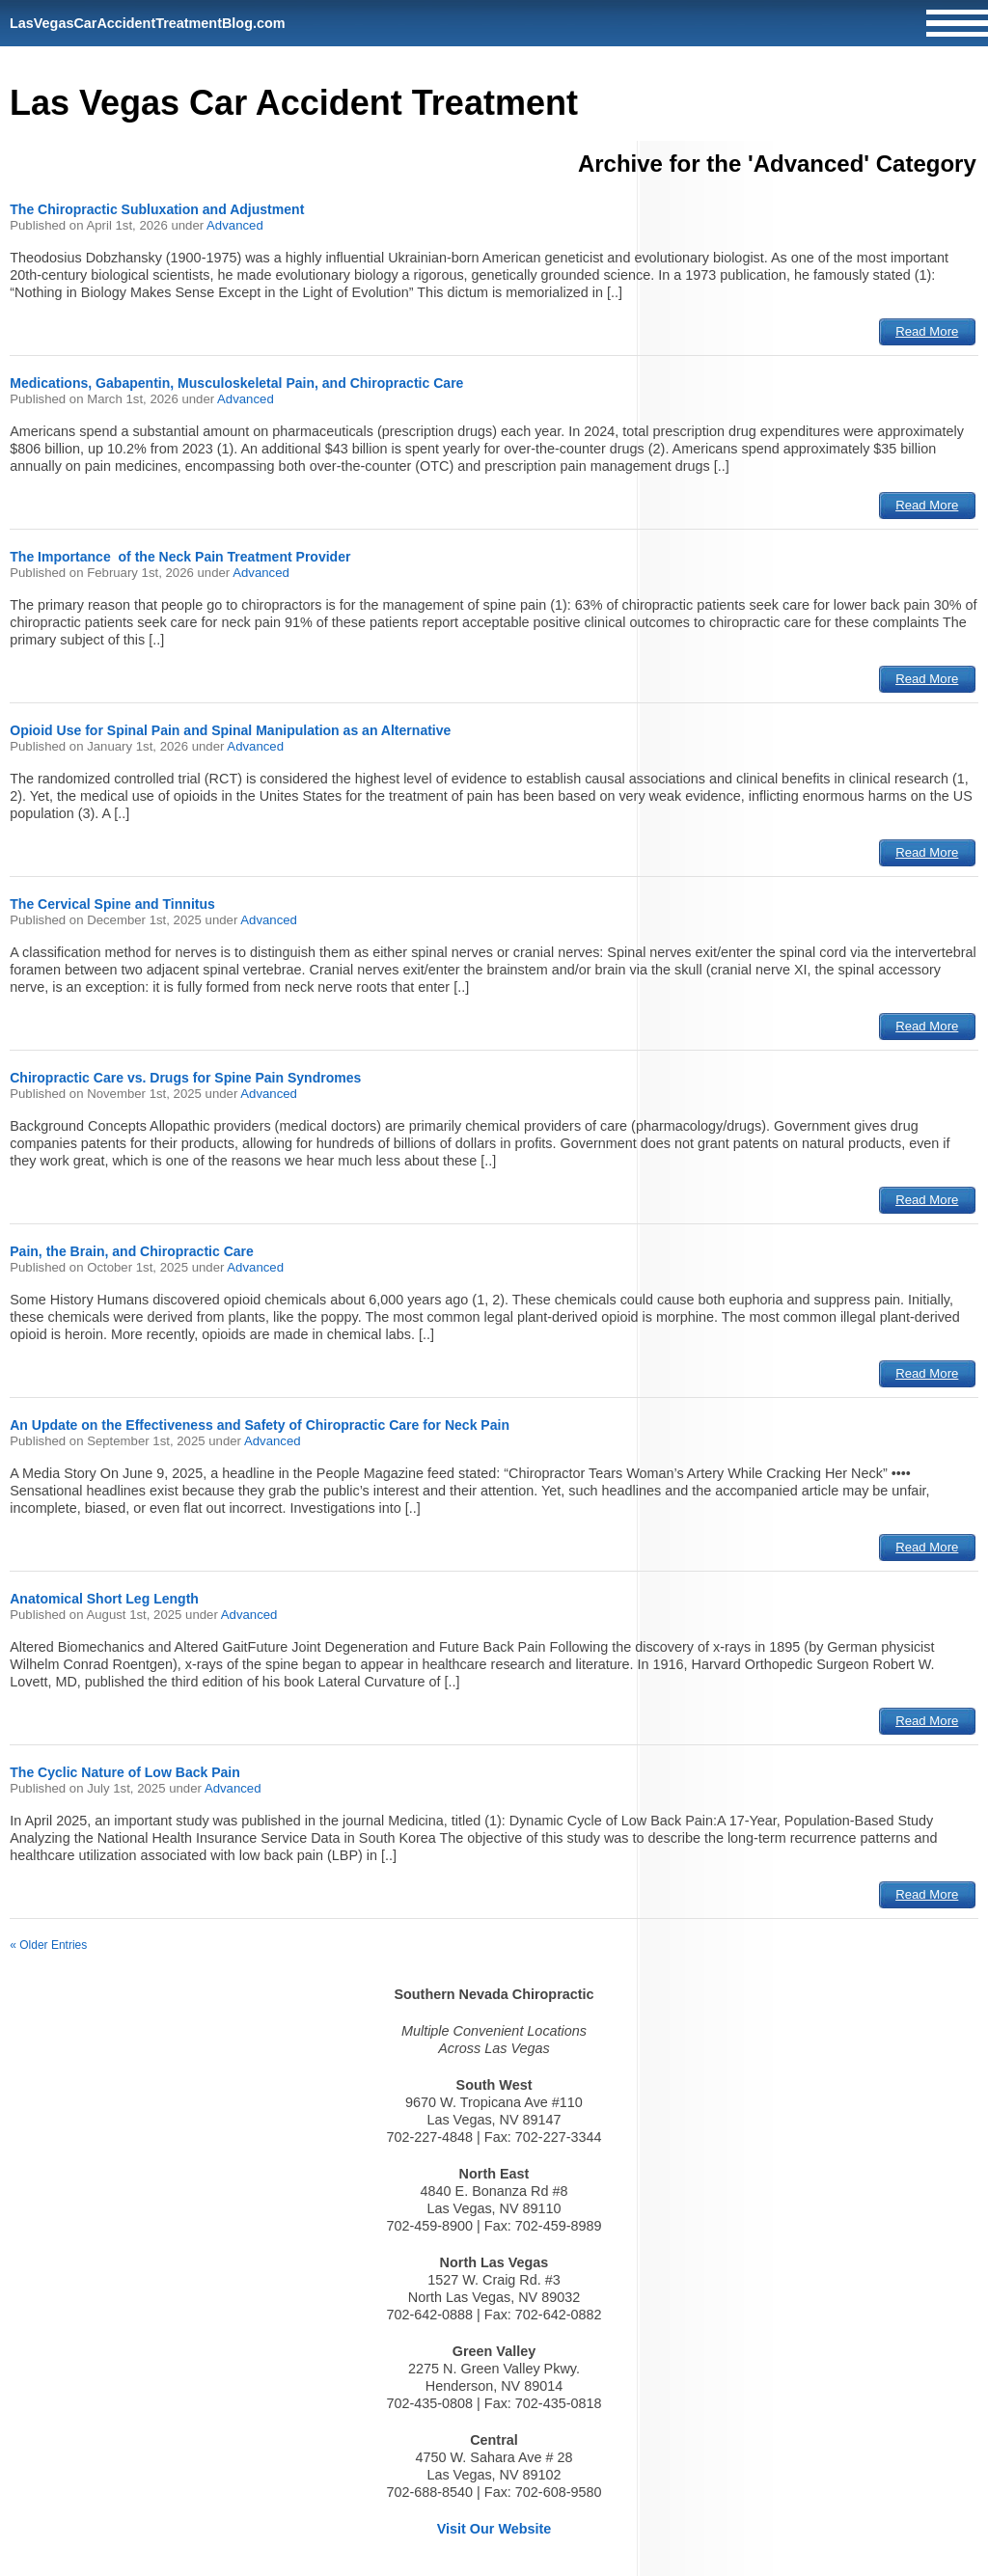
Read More (926, 331)
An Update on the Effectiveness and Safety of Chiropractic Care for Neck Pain (259, 1425)
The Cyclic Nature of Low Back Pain (125, 1772)
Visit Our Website (494, 2528)
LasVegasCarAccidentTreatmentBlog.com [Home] (148, 23)
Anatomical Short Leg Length (104, 1598)
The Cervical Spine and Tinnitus (112, 904)
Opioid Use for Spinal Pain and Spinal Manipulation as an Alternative (230, 730)
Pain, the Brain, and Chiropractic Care (132, 1251)
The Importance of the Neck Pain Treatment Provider (180, 556)
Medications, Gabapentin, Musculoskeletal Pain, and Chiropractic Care (236, 383)
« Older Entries (48, 1945)
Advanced (234, 225)
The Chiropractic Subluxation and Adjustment (157, 209)
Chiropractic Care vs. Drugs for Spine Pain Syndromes (185, 1077)
